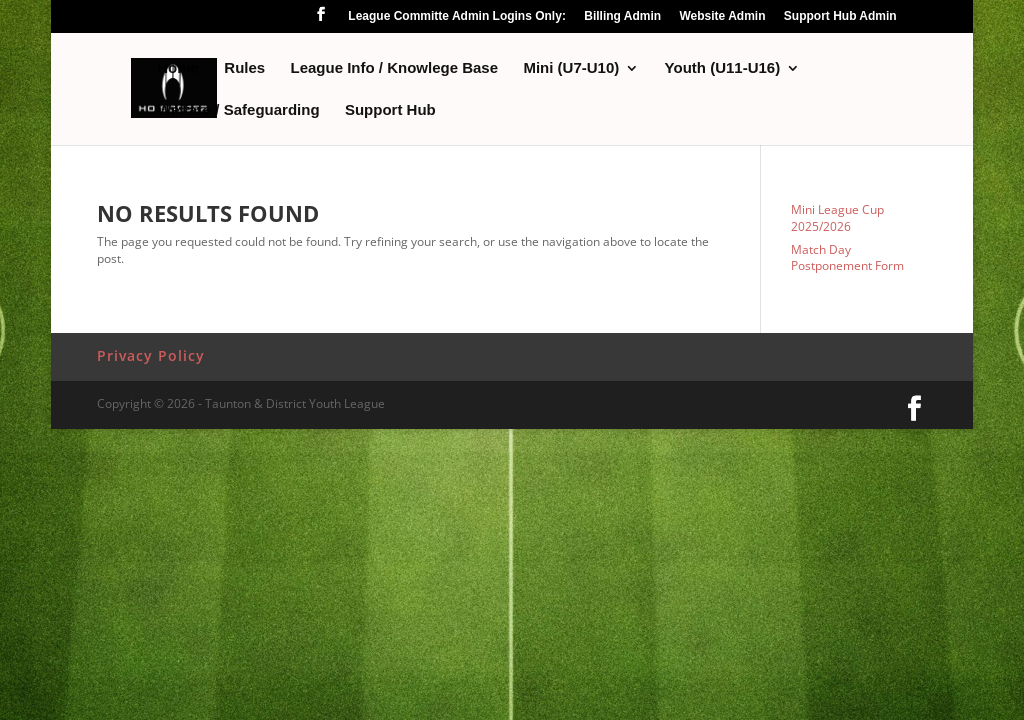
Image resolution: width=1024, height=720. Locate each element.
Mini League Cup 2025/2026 (837, 218)
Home (178, 68)
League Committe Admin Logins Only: (457, 16)
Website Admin (722, 16)
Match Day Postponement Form (847, 258)
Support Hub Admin (840, 16)
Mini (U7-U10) (571, 68)
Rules (244, 68)
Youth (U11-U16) (723, 68)
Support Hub (390, 110)
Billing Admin (622, 16)
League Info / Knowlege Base (395, 68)
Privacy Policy (151, 355)
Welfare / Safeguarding (238, 110)
